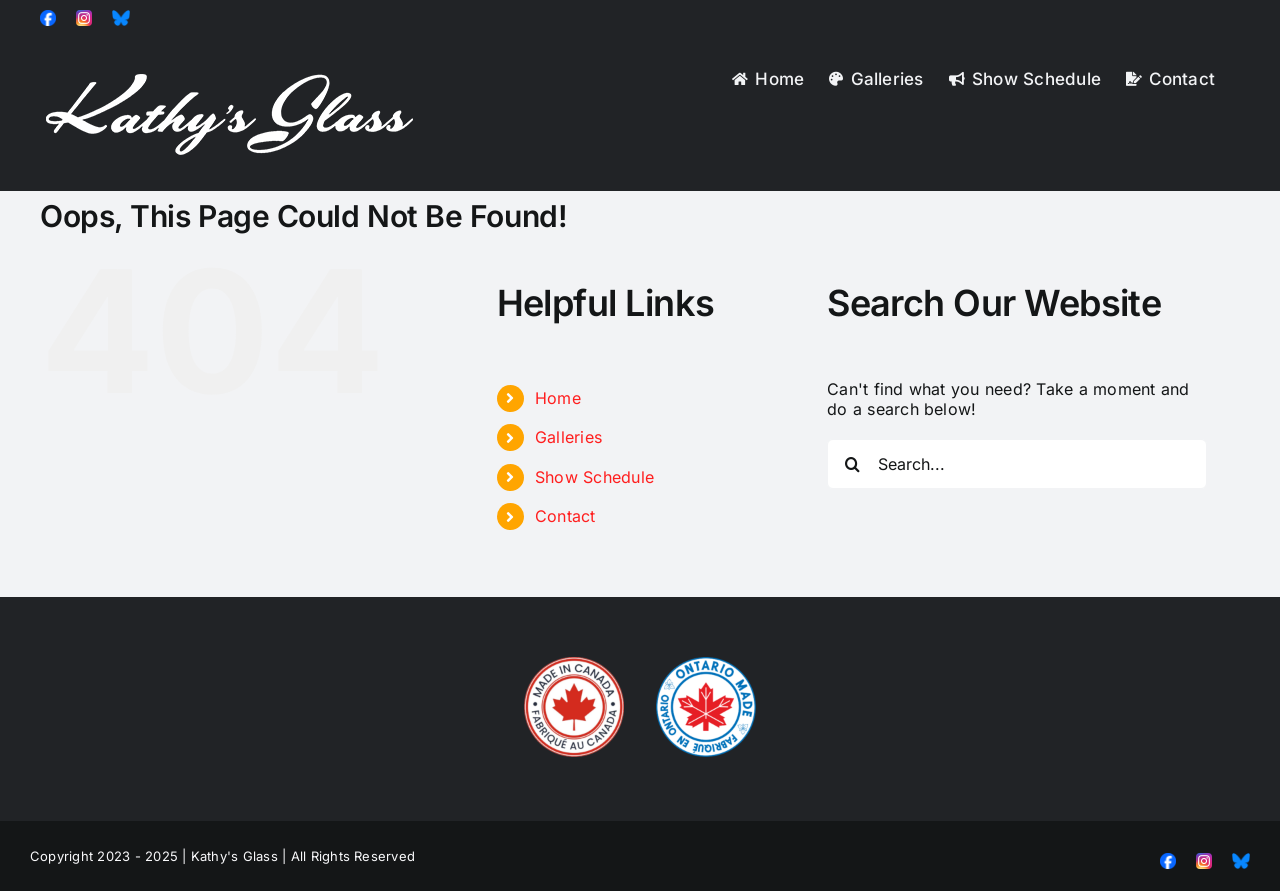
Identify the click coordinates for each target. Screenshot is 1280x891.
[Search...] (1017, 464)
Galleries (568, 437)
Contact (565, 516)
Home (558, 398)
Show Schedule (594, 477)
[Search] (852, 464)
